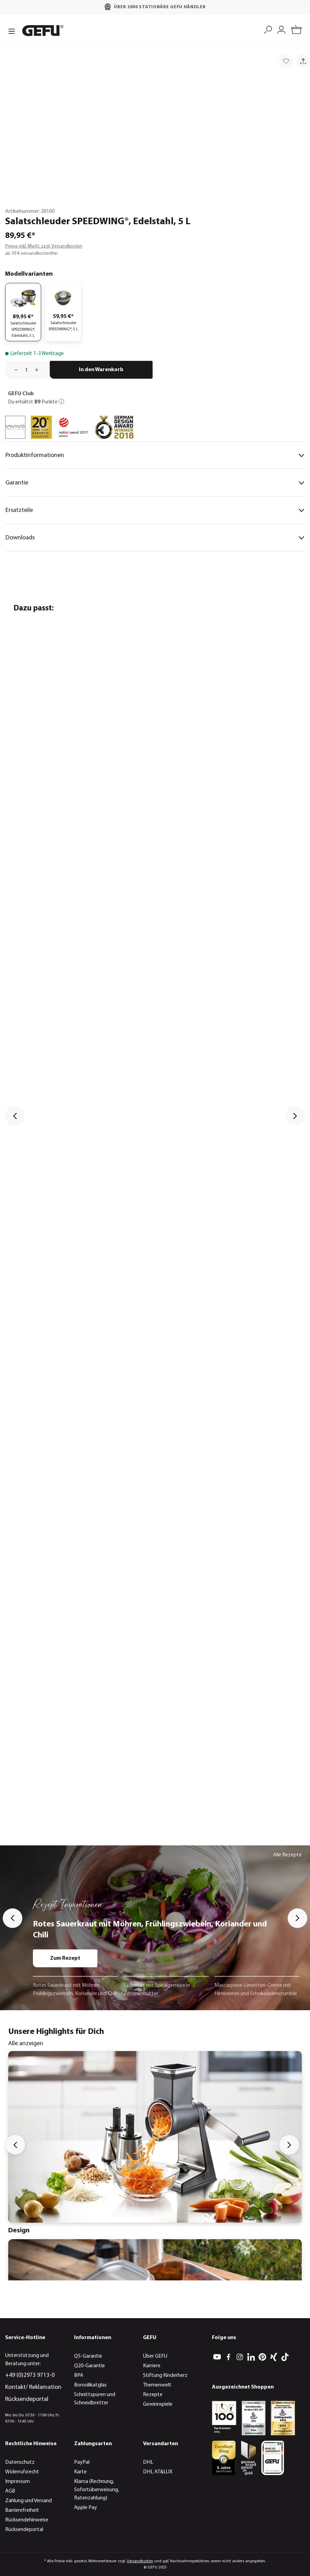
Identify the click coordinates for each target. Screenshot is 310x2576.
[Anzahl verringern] (13, 370)
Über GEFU (155, 2356)
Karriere (151, 2366)
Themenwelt (157, 2385)
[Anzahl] (26, 370)
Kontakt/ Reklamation (33, 2387)
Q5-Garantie (88, 2356)
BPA (78, 2375)
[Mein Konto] (281, 29)
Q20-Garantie (89, 2366)
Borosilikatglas (90, 2385)
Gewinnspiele (157, 2404)
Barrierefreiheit (22, 2510)
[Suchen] (268, 29)
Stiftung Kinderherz (165, 2375)
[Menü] (11, 30)
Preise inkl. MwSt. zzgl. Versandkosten (43, 246)
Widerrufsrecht (22, 2472)
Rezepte (153, 2394)
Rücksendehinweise (26, 2520)
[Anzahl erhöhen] (39, 370)
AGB (10, 2491)
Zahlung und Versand (28, 2501)
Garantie (155, 483)
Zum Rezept (65, 1958)
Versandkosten (140, 2561)
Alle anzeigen (25, 2043)
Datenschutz (20, 2462)
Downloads (155, 538)
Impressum (17, 2481)
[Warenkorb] (296, 31)
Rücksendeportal (26, 2399)
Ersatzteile (155, 510)
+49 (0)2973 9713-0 (30, 2375)
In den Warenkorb (101, 370)
